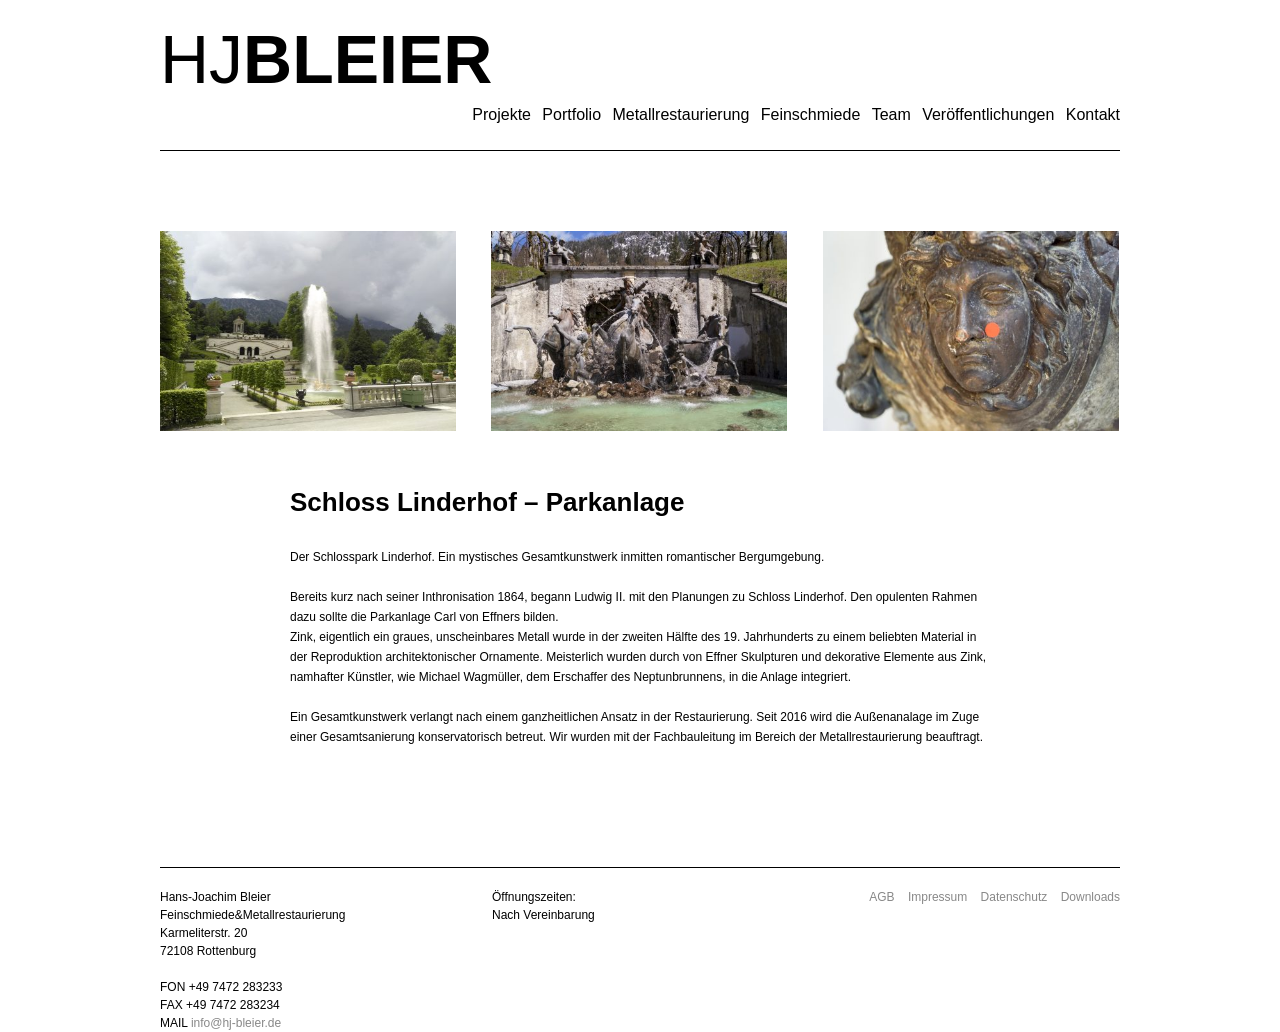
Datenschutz (1014, 897)
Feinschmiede (811, 114)
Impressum (937, 897)
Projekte (501, 114)
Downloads (1090, 897)
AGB (881, 897)
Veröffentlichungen (988, 114)
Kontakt (1093, 114)
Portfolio (571, 114)
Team (891, 114)
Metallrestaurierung (680, 114)
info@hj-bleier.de (236, 1023)
